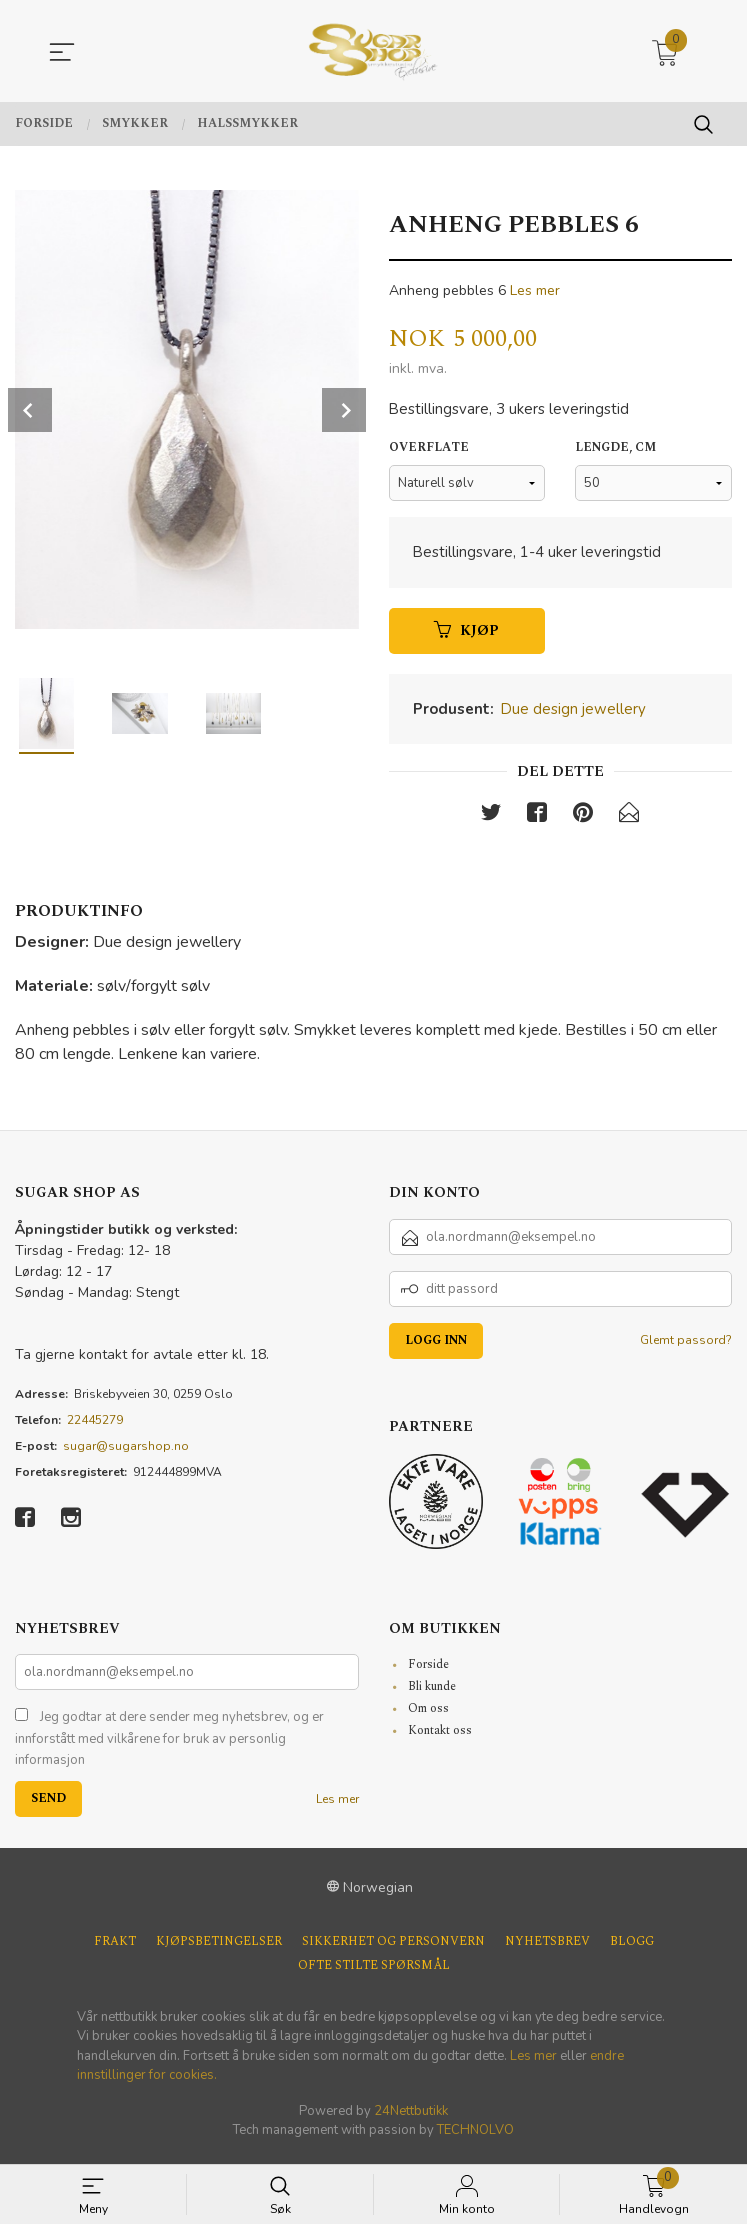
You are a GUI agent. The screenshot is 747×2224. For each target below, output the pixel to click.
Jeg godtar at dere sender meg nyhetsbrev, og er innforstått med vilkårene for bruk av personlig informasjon (169, 1745)
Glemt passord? (686, 1346)
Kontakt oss (440, 1737)
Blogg (632, 1949)
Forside (428, 1671)
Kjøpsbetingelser (219, 1949)
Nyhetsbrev (547, 1949)
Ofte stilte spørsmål (374, 1973)
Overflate (429, 452)
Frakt (115, 1949)
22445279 (95, 1426)
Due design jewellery (573, 714)
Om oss (428, 1715)
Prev (30, 410)
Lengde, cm (615, 452)
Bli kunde (432, 1693)
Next (344, 410)
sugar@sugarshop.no (126, 1452)
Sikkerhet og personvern (393, 1949)
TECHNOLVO (475, 2137)
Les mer (535, 290)
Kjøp (466, 635)
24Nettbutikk (411, 2118)
